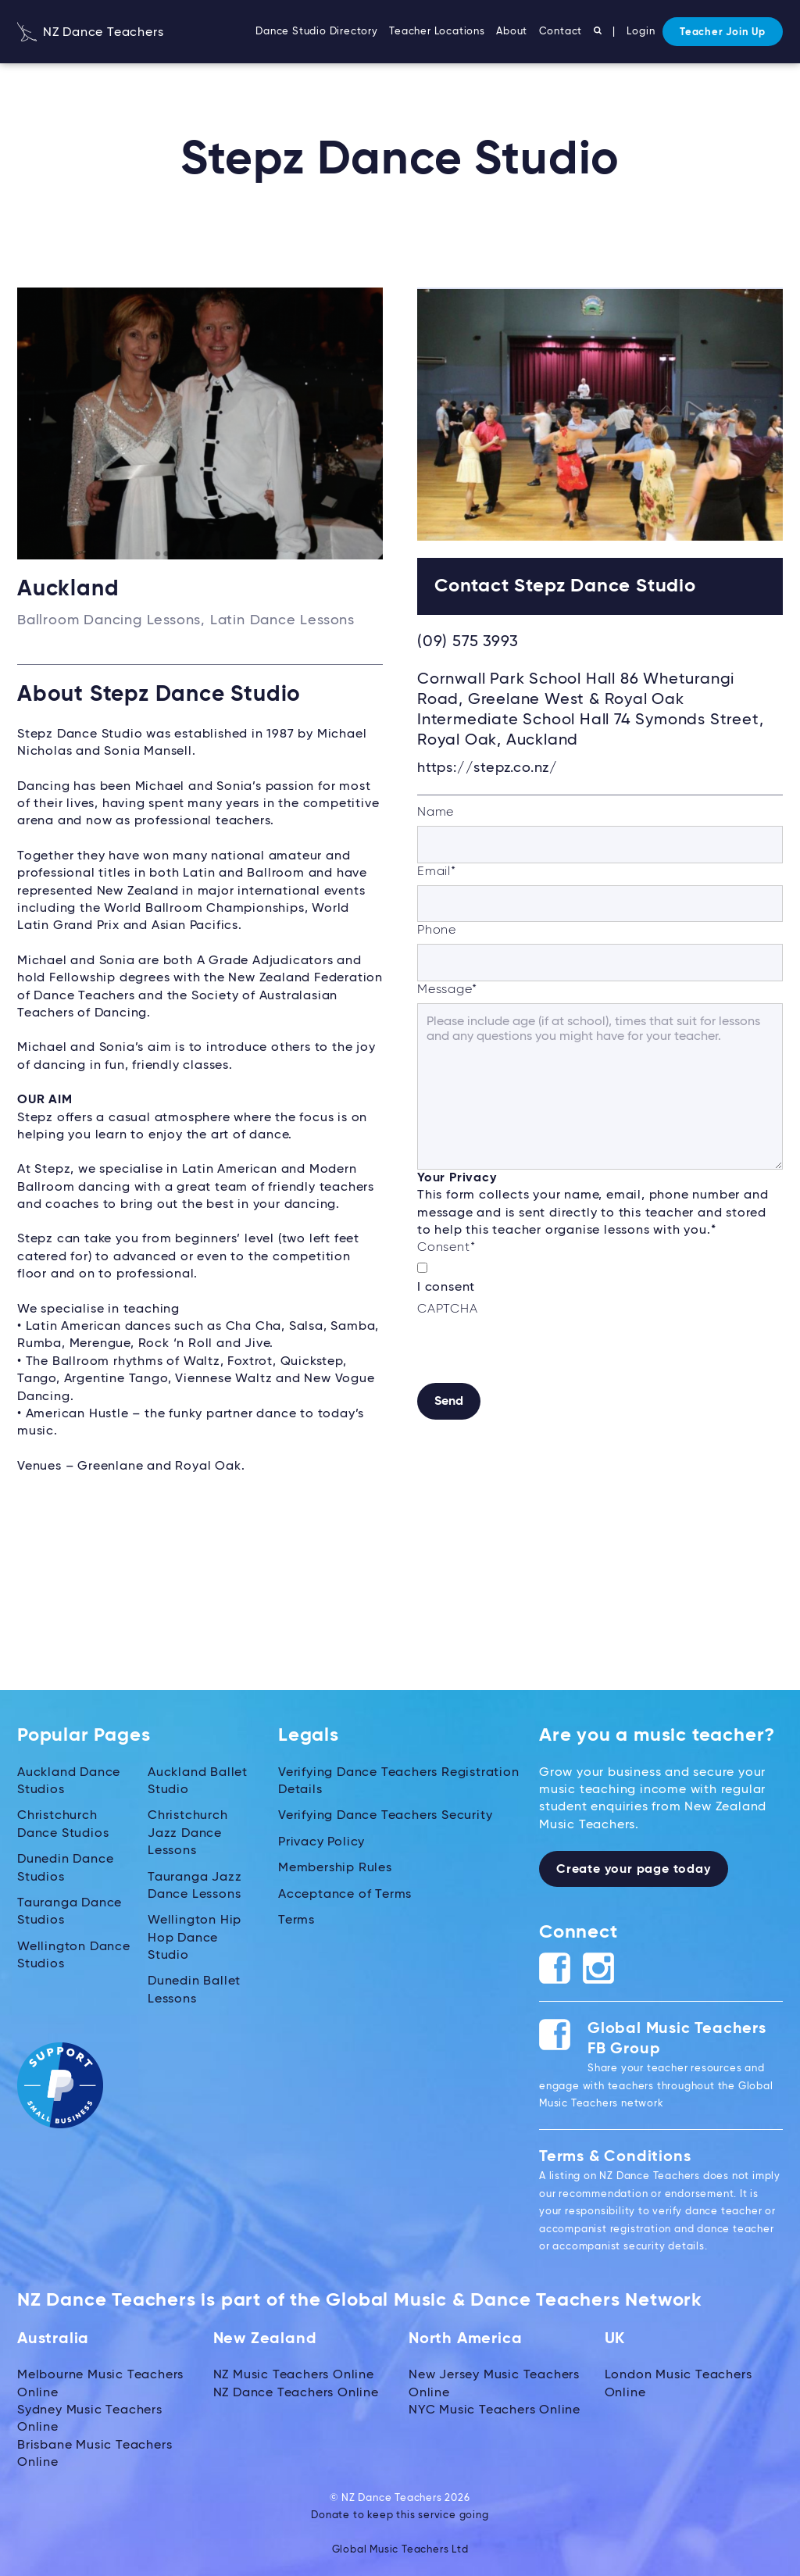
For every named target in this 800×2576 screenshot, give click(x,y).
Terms (296, 1920)
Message (447, 990)
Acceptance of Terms (345, 1894)
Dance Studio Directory (316, 32)
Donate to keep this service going (399, 2515)
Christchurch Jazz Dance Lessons (188, 1833)
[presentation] (536, 1352)
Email (436, 872)
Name (435, 812)
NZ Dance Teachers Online (296, 2393)
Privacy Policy (321, 1842)
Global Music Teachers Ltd (400, 2550)
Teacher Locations (437, 32)
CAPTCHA (447, 1309)
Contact (561, 32)
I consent (446, 1287)
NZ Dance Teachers (90, 33)
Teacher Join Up (723, 32)
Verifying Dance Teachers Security (385, 1816)
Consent (446, 1248)
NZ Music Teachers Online (293, 2375)
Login (641, 32)
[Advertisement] (600, 1563)
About (511, 32)
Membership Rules (335, 1868)
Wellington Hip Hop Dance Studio (194, 1938)
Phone (436, 930)
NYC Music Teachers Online (494, 2410)
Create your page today (633, 1869)
